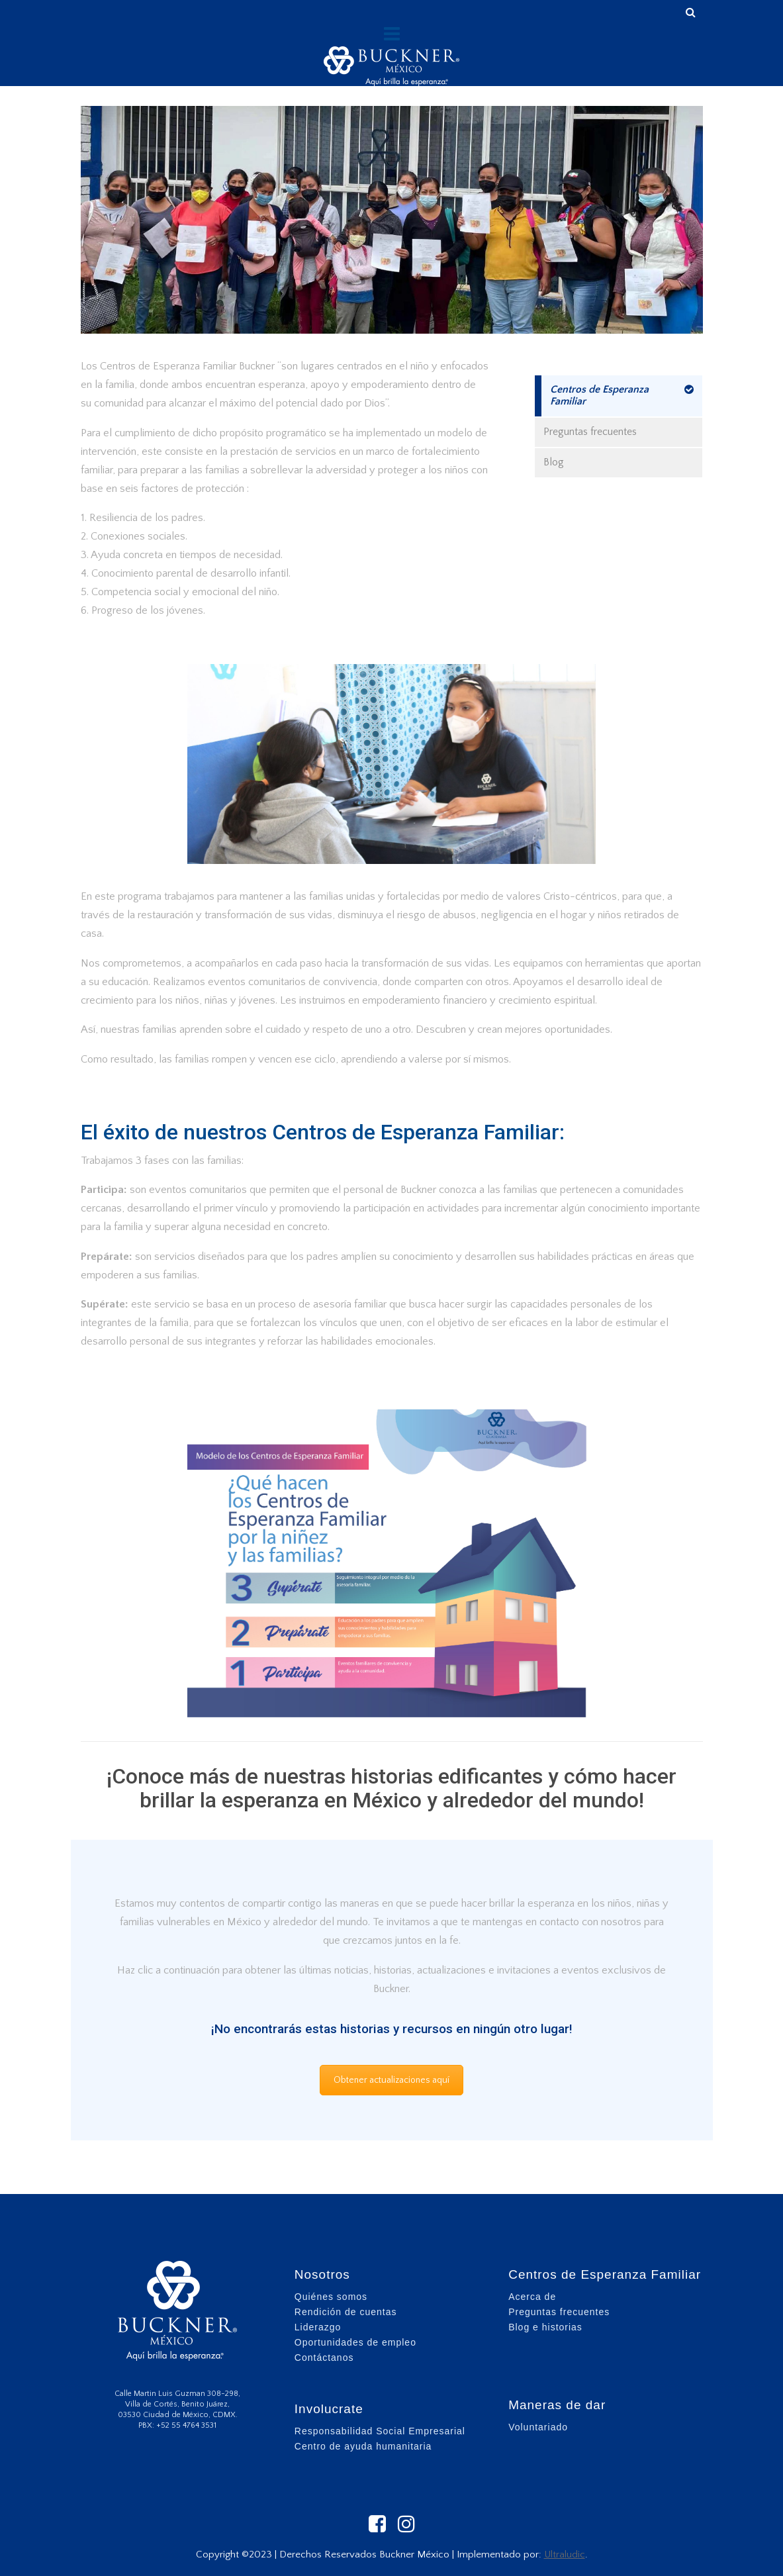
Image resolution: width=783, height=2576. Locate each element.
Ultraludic (564, 2554)
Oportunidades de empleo (355, 2342)
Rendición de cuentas (346, 2312)
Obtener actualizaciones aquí (391, 2080)
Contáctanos (324, 2357)
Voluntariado (538, 2427)
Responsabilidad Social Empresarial (380, 2431)
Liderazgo (318, 2327)
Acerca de (532, 2296)
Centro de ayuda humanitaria (363, 2446)
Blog (553, 462)
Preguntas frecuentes (590, 432)
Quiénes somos (331, 2296)
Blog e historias (545, 2327)
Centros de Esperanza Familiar (599, 395)
